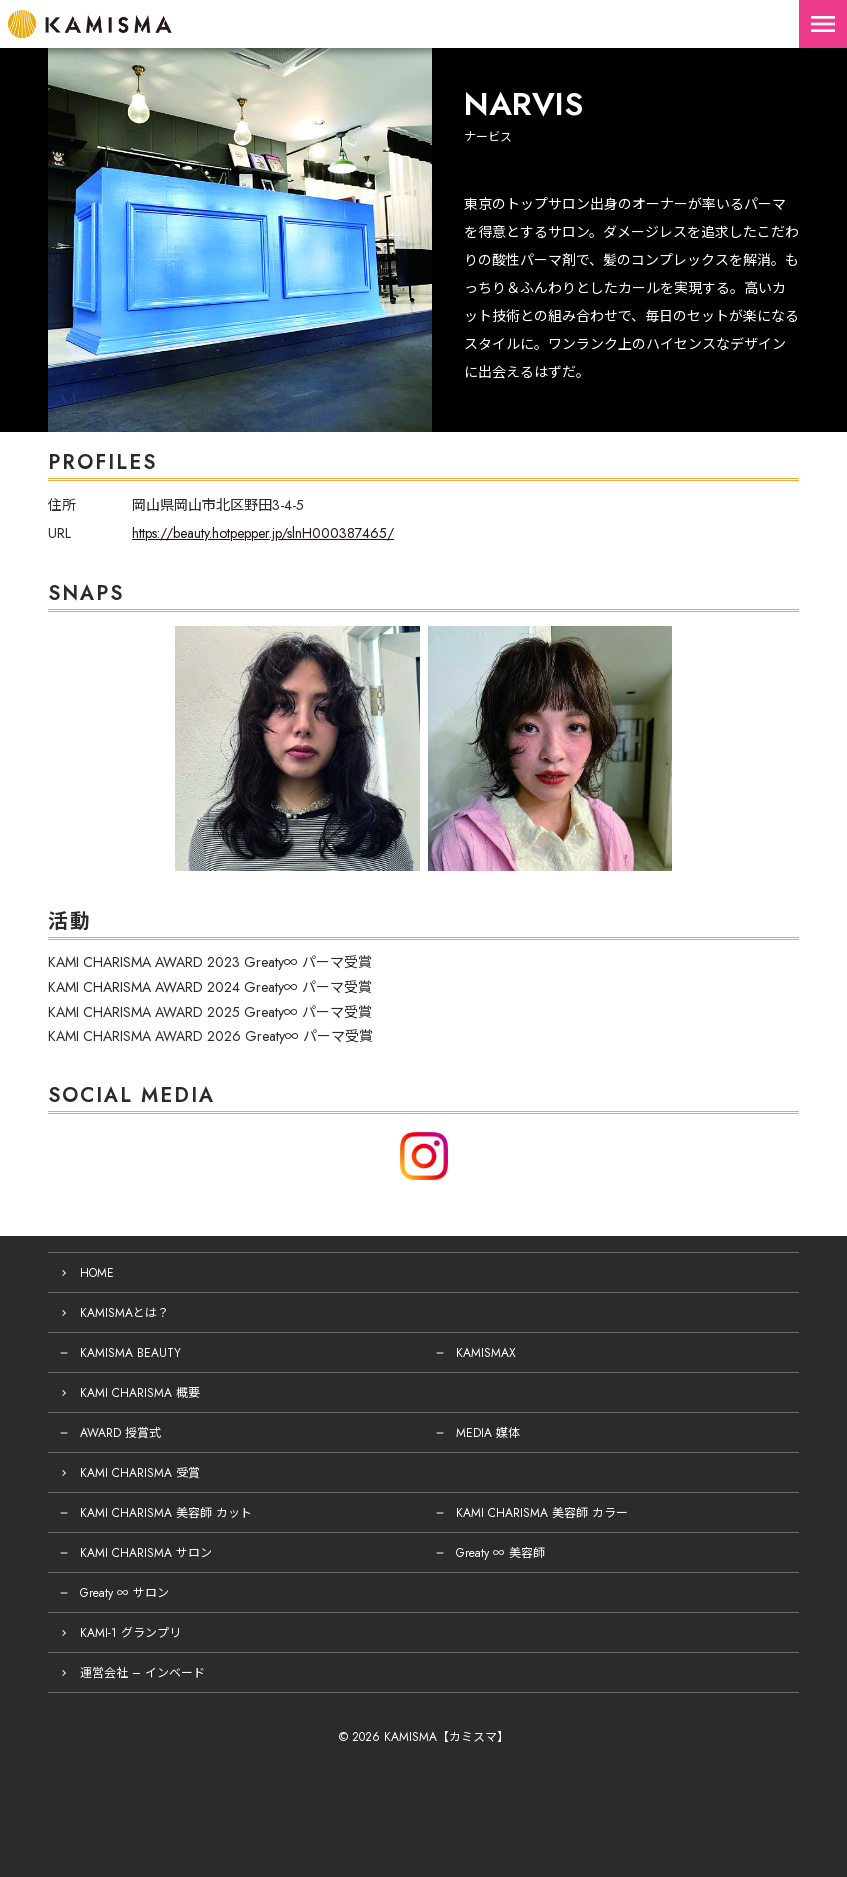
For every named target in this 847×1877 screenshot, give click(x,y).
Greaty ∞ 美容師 (500, 1553)
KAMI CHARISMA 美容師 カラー (542, 1513)
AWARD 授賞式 (120, 1433)
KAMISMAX (486, 1353)
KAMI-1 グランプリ (130, 1633)
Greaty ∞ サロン (124, 1593)
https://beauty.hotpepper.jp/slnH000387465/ (263, 533)
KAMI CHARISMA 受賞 (140, 1473)
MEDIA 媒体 (488, 1433)
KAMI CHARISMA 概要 (140, 1393)
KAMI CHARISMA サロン (146, 1553)
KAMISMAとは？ (124, 1313)
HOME (97, 1273)
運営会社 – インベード (142, 1673)
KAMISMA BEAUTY (130, 1353)
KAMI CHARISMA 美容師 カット (166, 1513)
